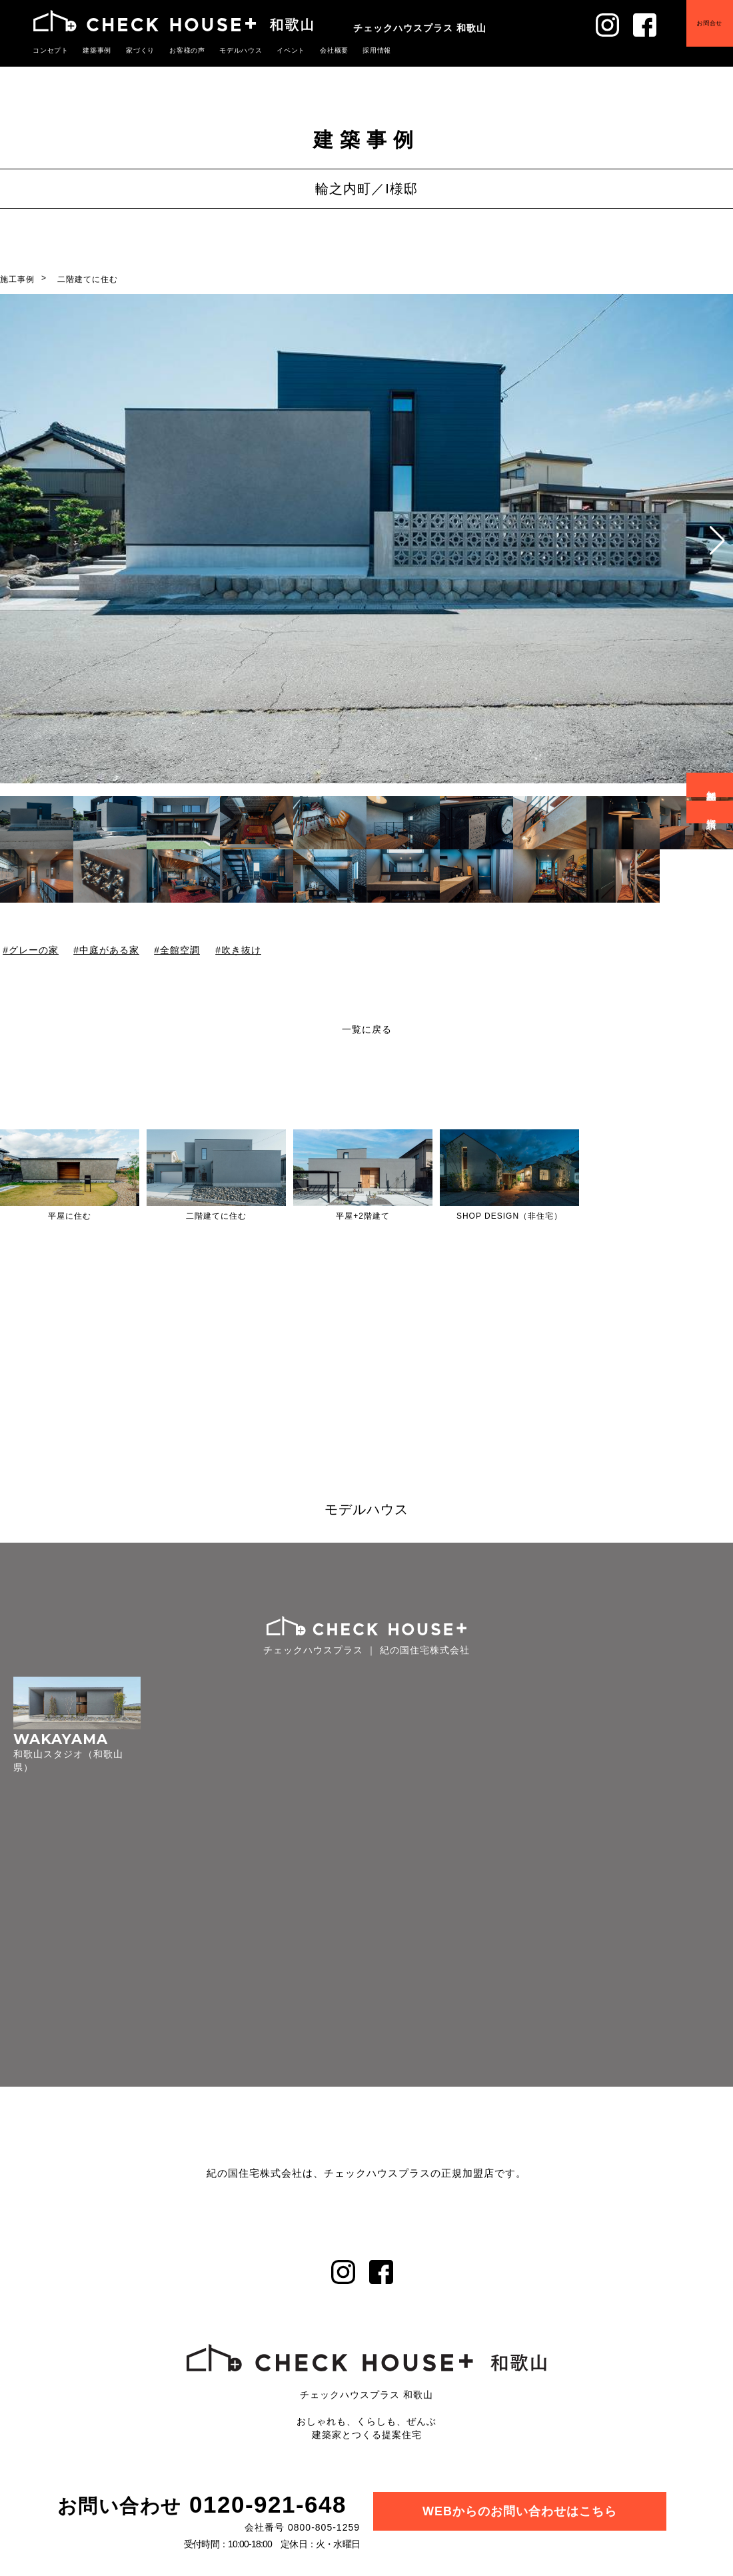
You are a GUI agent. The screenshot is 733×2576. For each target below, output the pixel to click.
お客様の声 (177, 50)
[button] (717, 540)
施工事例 (17, 279)
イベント (274, 50)
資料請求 (712, 812)
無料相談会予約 (712, 785)
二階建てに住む (87, 279)
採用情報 (354, 50)
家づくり (133, 50)
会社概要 (314, 50)
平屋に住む (69, 1216)
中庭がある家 (109, 950)
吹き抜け (241, 950)
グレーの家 (34, 950)
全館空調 (180, 950)
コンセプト (49, 50)
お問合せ (699, 33)
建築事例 (92, 50)
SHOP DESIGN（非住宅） (509, 1216)
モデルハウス (227, 50)
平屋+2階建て (363, 1216)
